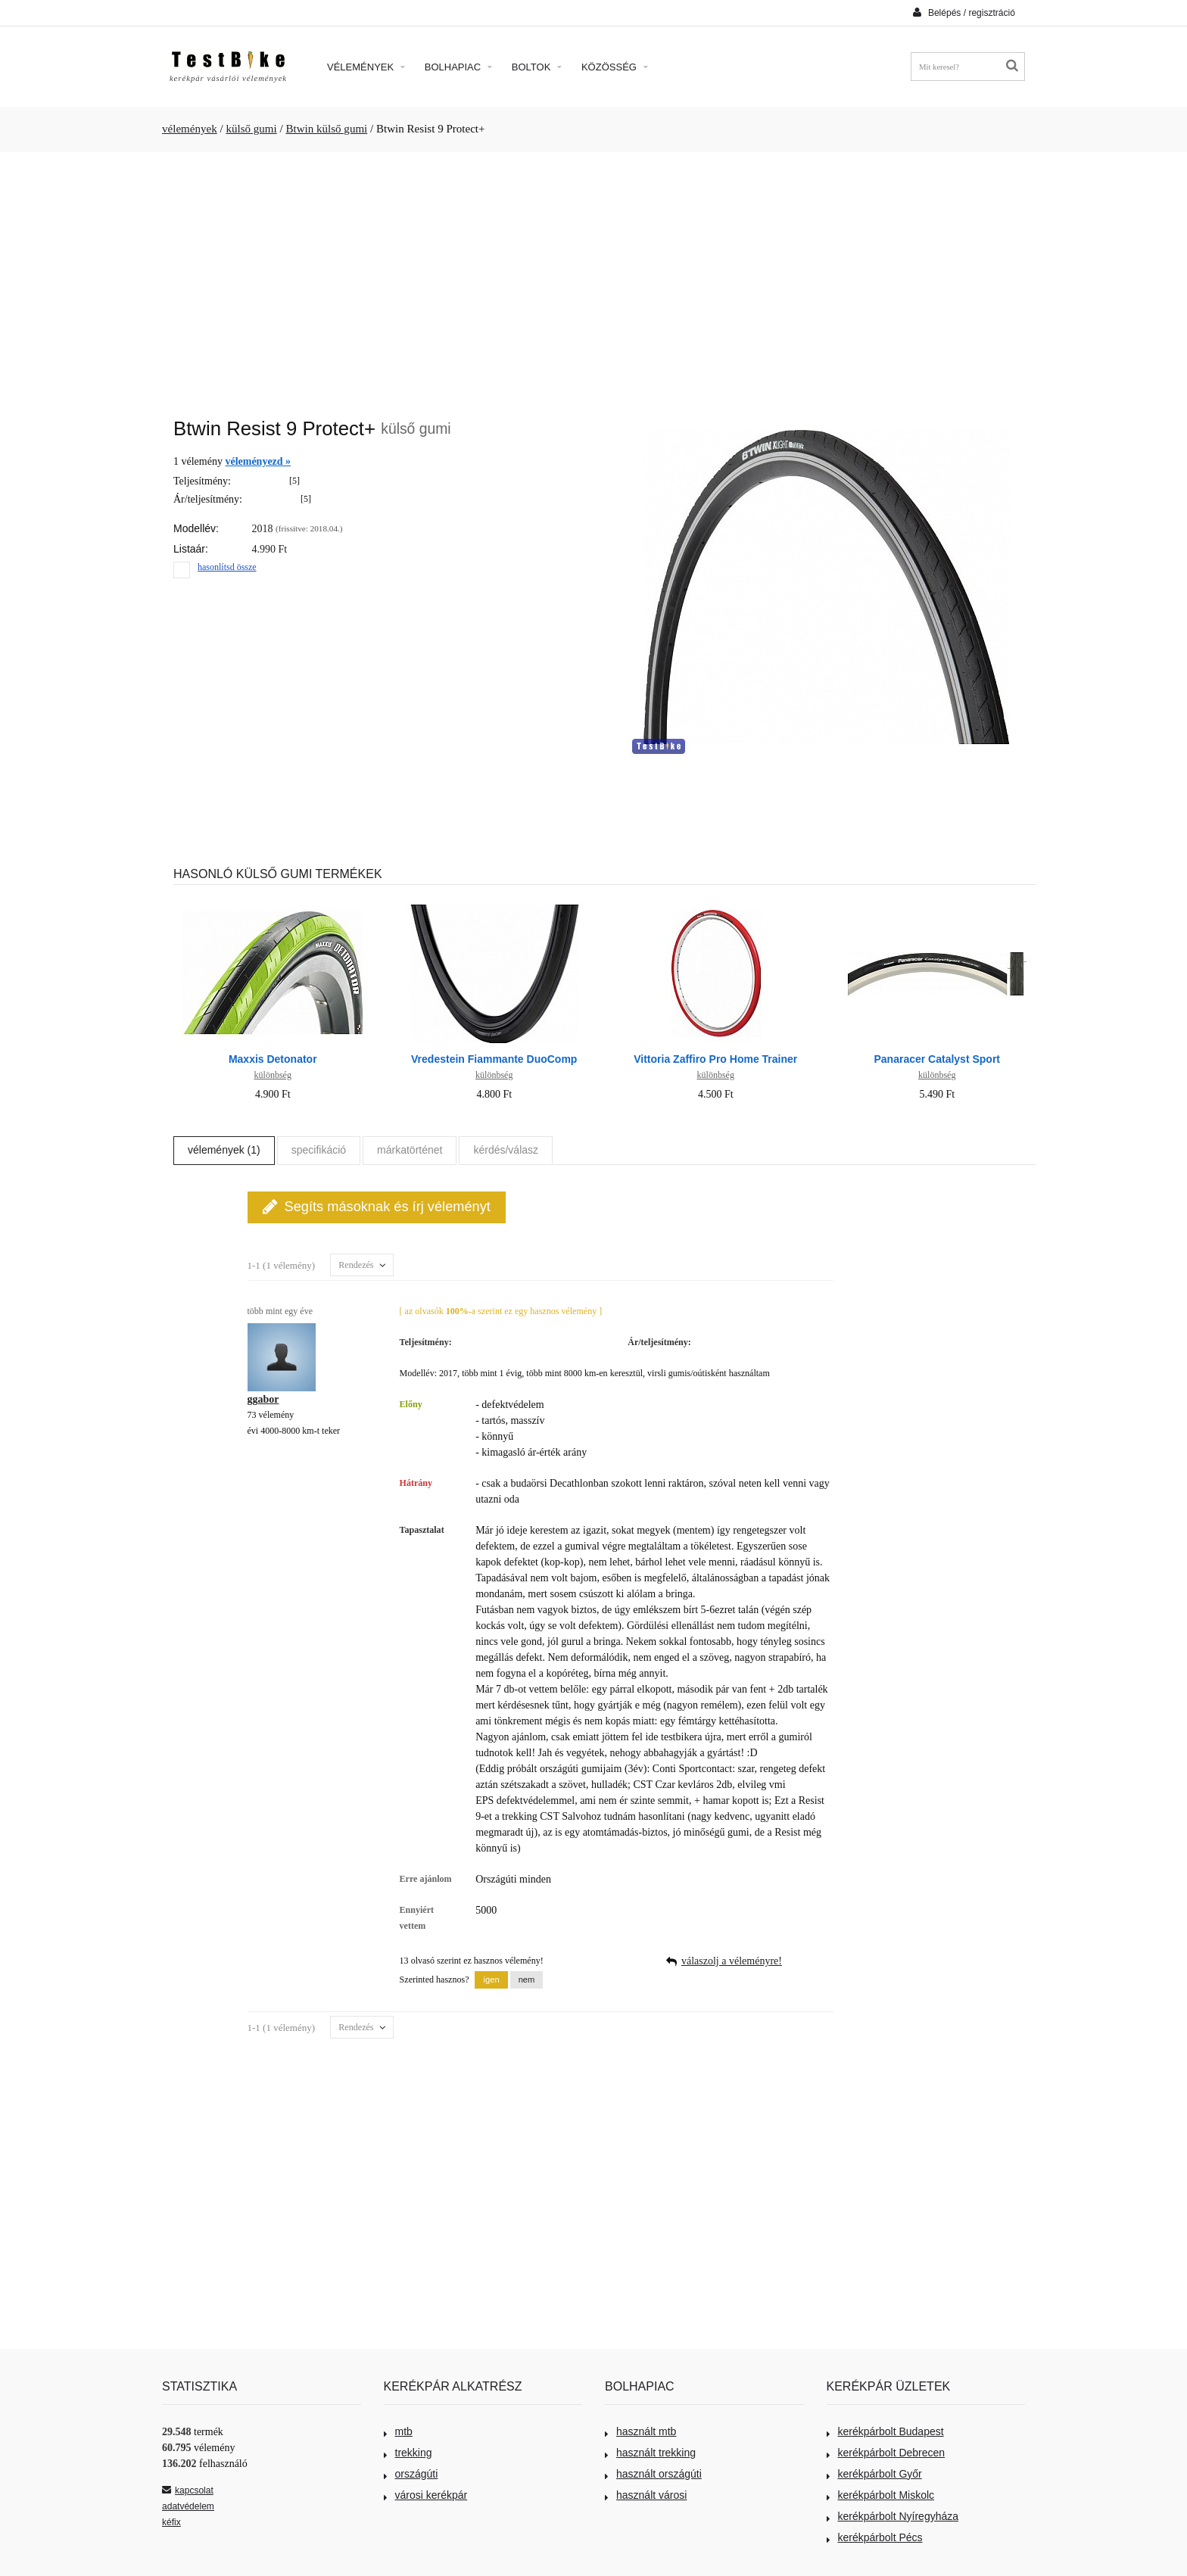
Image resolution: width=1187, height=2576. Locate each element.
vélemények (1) (224, 1150)
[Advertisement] (593, 277)
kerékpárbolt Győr (874, 2474)
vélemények (189, 129)
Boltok (537, 67)
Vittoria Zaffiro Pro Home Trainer (715, 1059)
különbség (272, 1075)
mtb (398, 2431)
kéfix (171, 2522)
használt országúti (653, 2474)
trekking (408, 2453)
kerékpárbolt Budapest (885, 2431)
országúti (411, 2474)
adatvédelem (188, 2506)
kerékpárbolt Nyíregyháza (893, 2516)
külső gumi (251, 129)
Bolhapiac (458, 67)
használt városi (646, 2495)
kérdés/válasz (505, 1150)
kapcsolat (187, 2490)
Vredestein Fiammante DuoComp (494, 1059)
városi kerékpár (426, 2495)
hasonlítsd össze (227, 567)
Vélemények (366, 67)
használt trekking (650, 2453)
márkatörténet (409, 1150)
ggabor (263, 1399)
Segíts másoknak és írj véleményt (377, 1207)
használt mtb (640, 2431)
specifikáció (318, 1150)
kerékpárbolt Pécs (875, 2537)
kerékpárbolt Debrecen (886, 2453)
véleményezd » (258, 461)
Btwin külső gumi (326, 129)
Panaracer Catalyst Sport (937, 1059)
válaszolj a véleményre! (731, 1961)
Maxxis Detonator (273, 1059)
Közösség (614, 67)
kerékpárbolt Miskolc (881, 2495)
